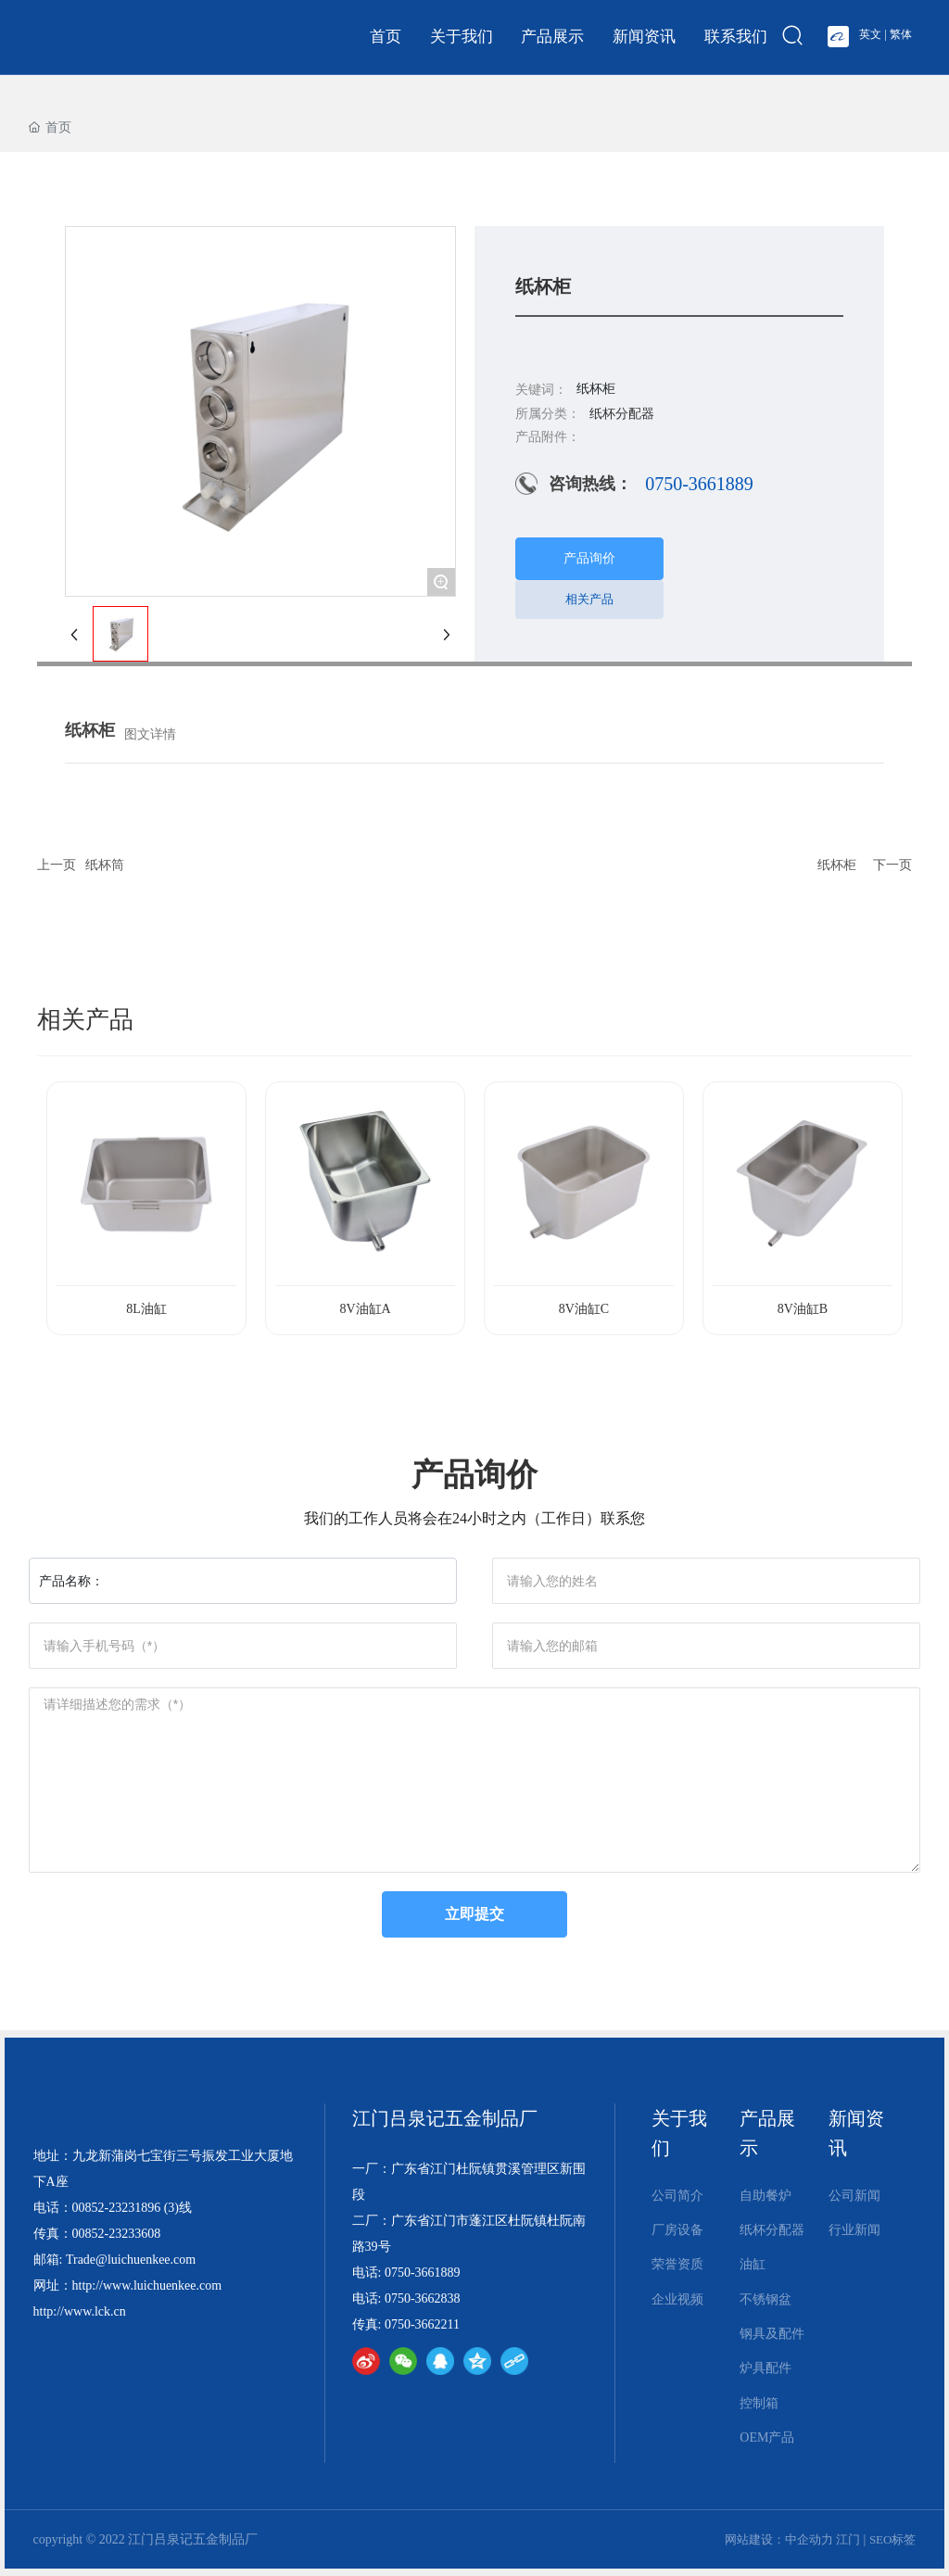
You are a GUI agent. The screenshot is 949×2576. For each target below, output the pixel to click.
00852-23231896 (116, 2208)
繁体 (901, 34)
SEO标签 (893, 2539)
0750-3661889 (699, 484)
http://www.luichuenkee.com (147, 2285)
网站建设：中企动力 (779, 2539)
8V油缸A (364, 1309)
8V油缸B (803, 1309)
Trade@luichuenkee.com (131, 2260)
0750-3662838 (423, 2298)
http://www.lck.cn (79, 2311)
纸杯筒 (104, 865)
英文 (870, 34)
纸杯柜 (836, 865)
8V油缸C (584, 1309)
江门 (848, 2539)
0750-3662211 (422, 2324)
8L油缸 (146, 1309)
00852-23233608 (116, 2234)
